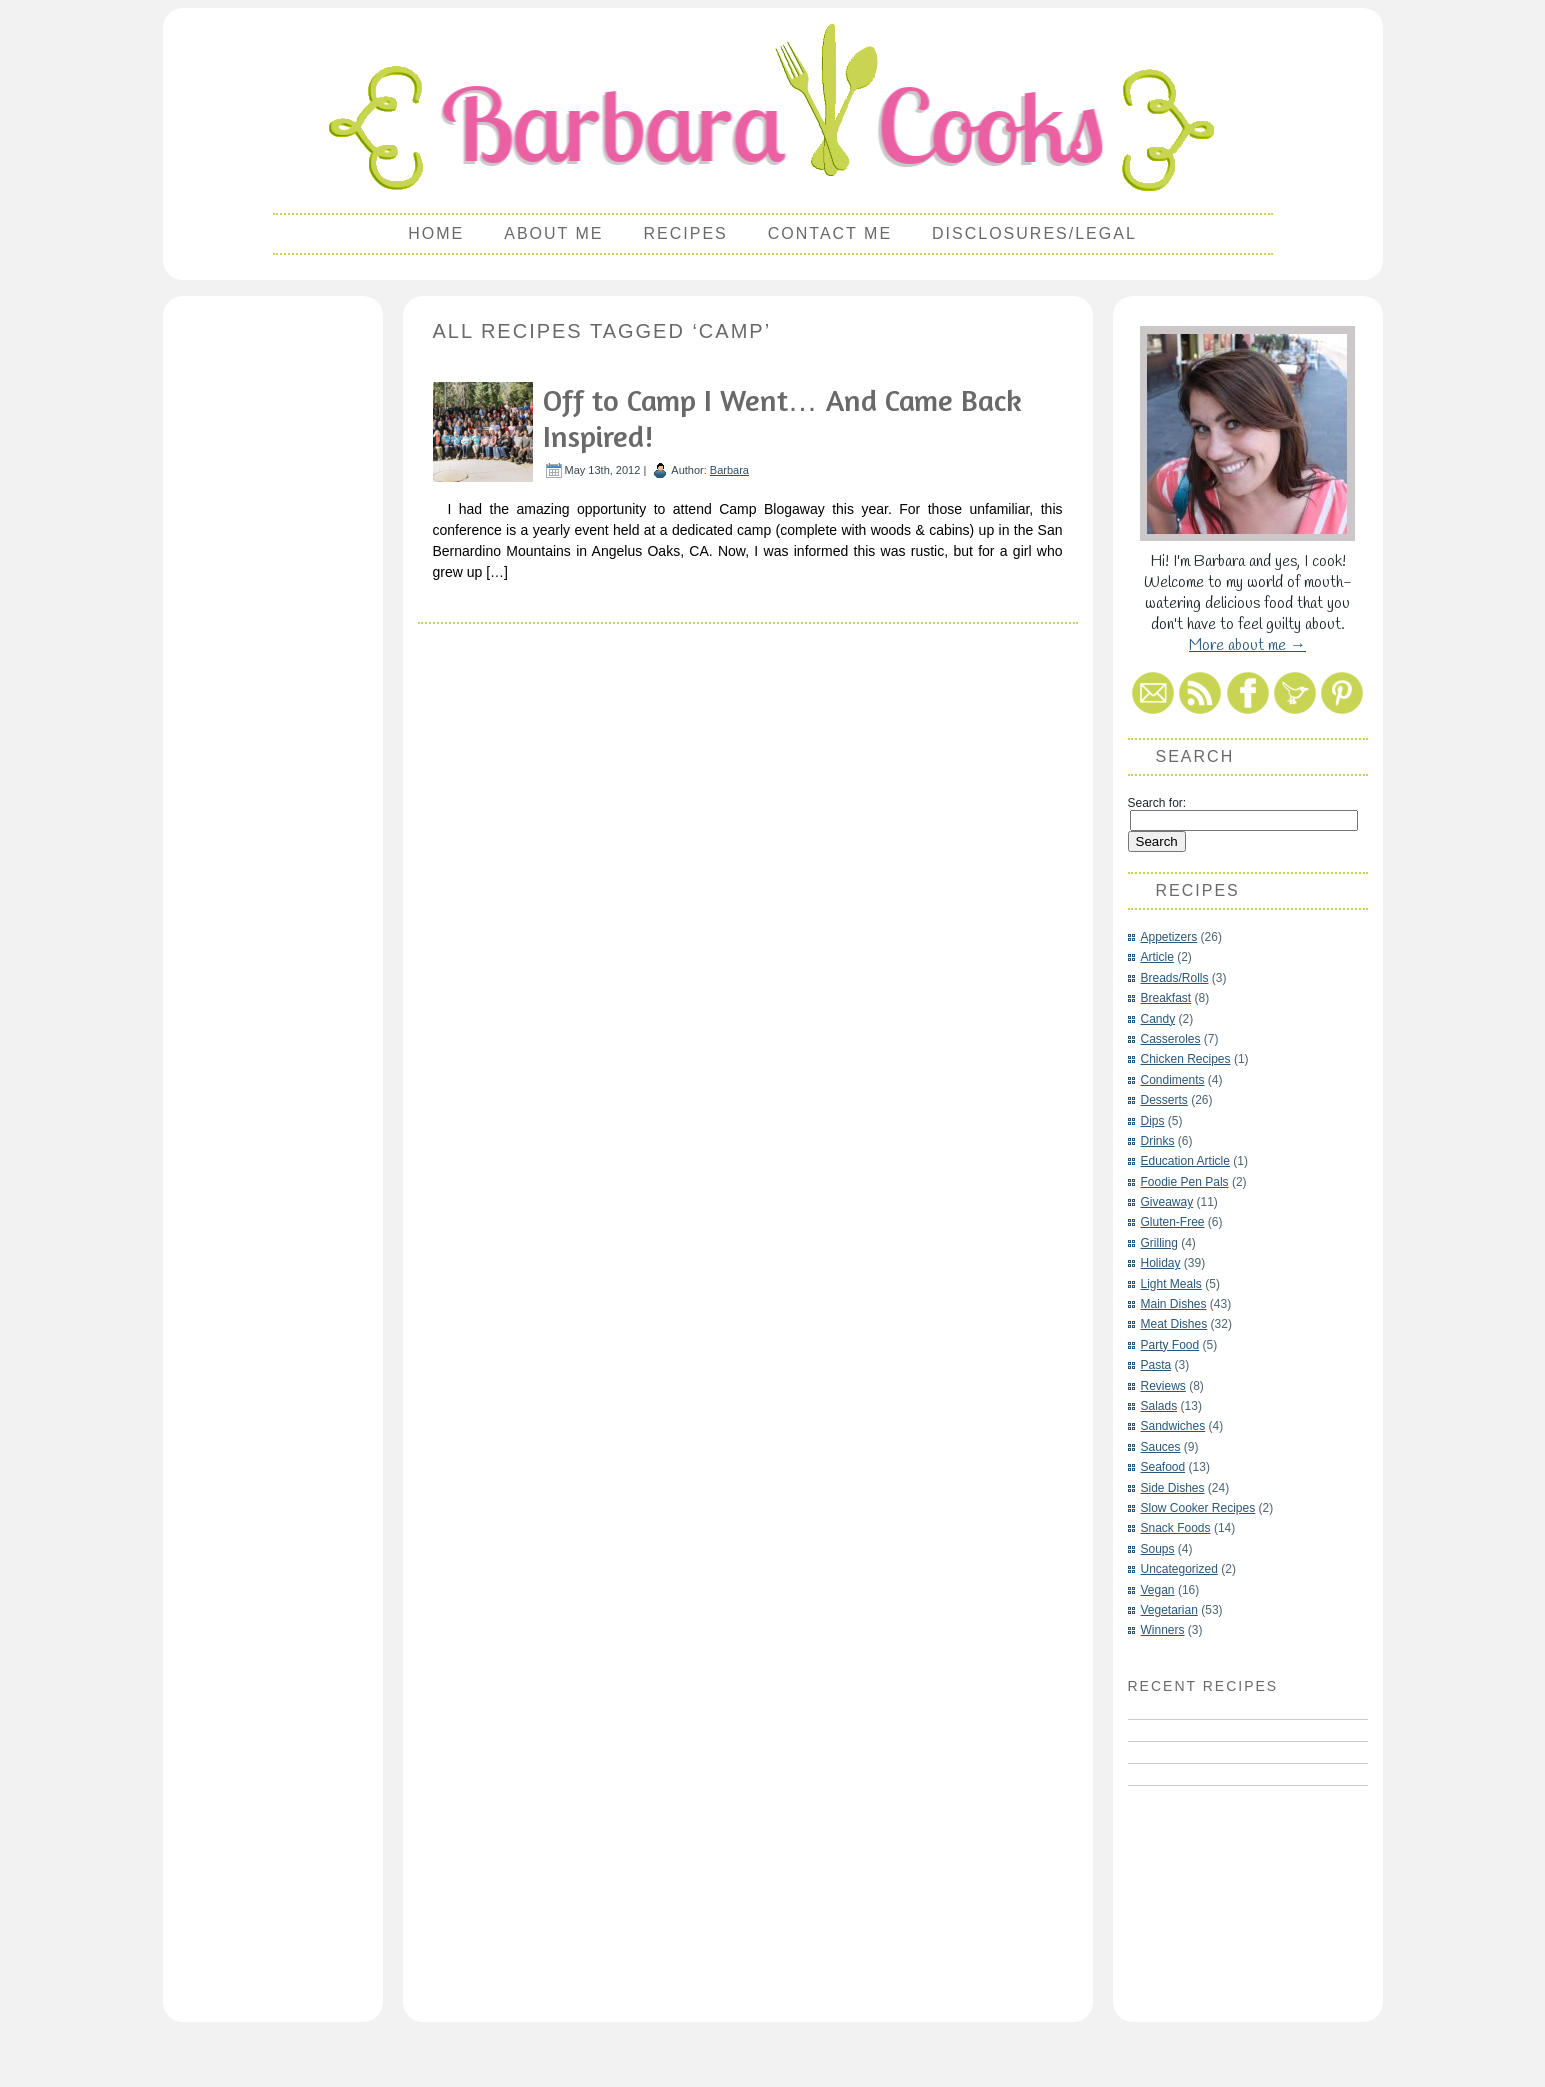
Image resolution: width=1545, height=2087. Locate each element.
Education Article (1185, 1161)
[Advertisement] (273, 606)
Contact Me (830, 233)
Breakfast (1166, 998)
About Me (553, 233)
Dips (1153, 1121)
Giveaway (1167, 1202)
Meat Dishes (1174, 1324)
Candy (1158, 1019)
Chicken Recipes (1186, 1059)
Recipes (686, 233)
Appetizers (1169, 937)
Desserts (1164, 1100)
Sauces (1161, 1447)
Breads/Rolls (1175, 978)
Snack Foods (1176, 1528)
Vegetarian (1169, 1610)
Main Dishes (1174, 1304)
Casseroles (1171, 1039)
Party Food (1170, 1345)
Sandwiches (1173, 1426)
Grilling (1159, 1243)
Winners (1163, 1630)
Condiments (1173, 1080)
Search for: (1157, 803)
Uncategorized (1179, 1569)
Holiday (1161, 1263)
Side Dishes (1173, 1488)
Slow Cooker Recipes (1198, 1508)
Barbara (729, 470)
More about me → (1247, 645)
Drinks (1158, 1141)
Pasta (1156, 1365)
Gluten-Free (1173, 1222)
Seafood (1163, 1467)
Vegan (1158, 1590)
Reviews (1163, 1386)
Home (436, 233)
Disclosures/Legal (1034, 233)
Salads (1159, 1406)
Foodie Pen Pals (1185, 1182)
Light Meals (1171, 1284)
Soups (1158, 1549)
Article (1157, 957)
